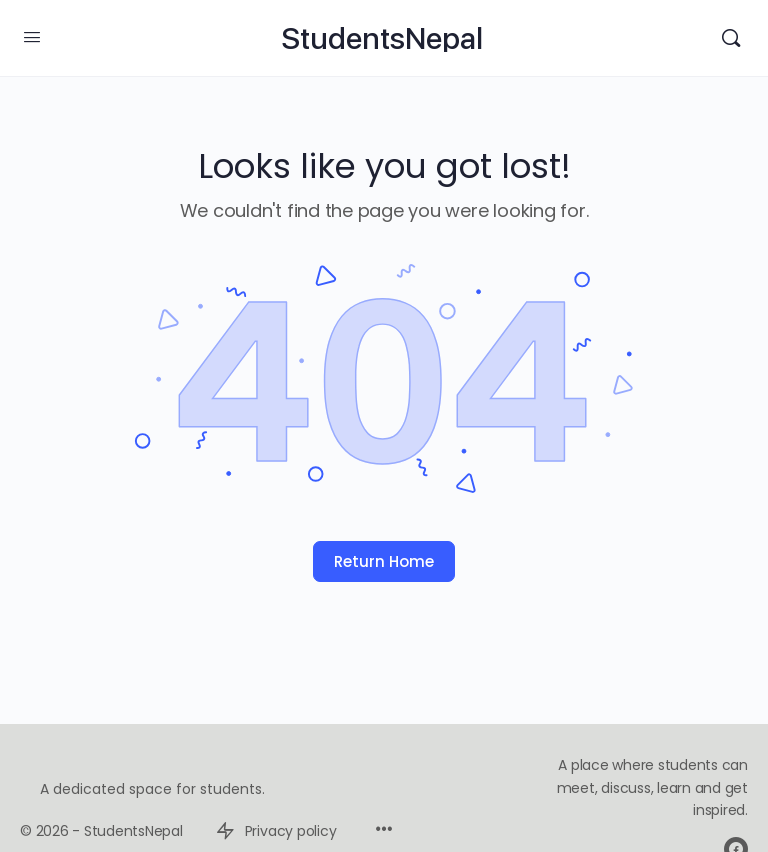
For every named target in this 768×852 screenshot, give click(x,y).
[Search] (731, 38)
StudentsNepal (382, 38)
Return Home (384, 561)
